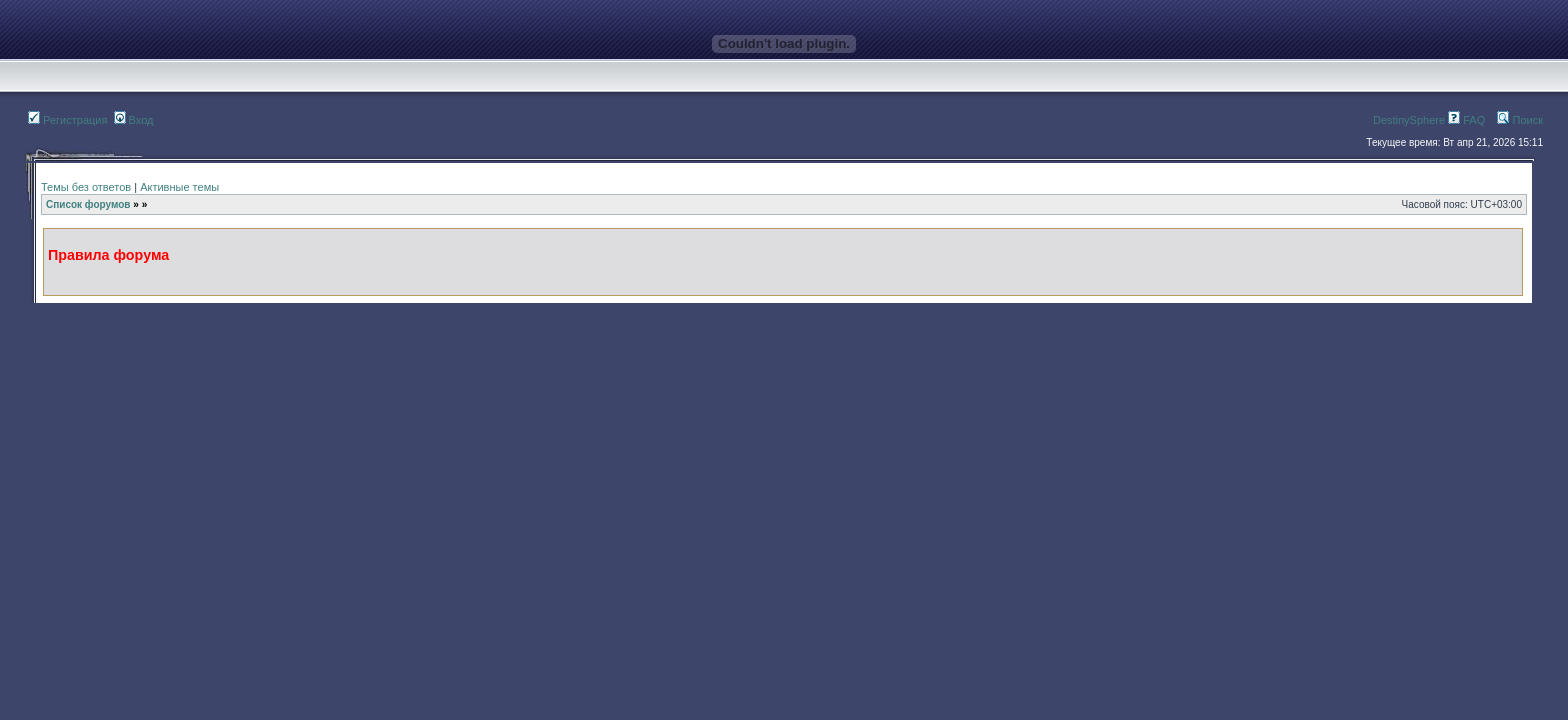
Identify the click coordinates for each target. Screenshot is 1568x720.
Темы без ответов (86, 187)
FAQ (1466, 120)
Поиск (1520, 120)
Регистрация (67, 120)
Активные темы (179, 187)
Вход (134, 120)
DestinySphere (1409, 120)
